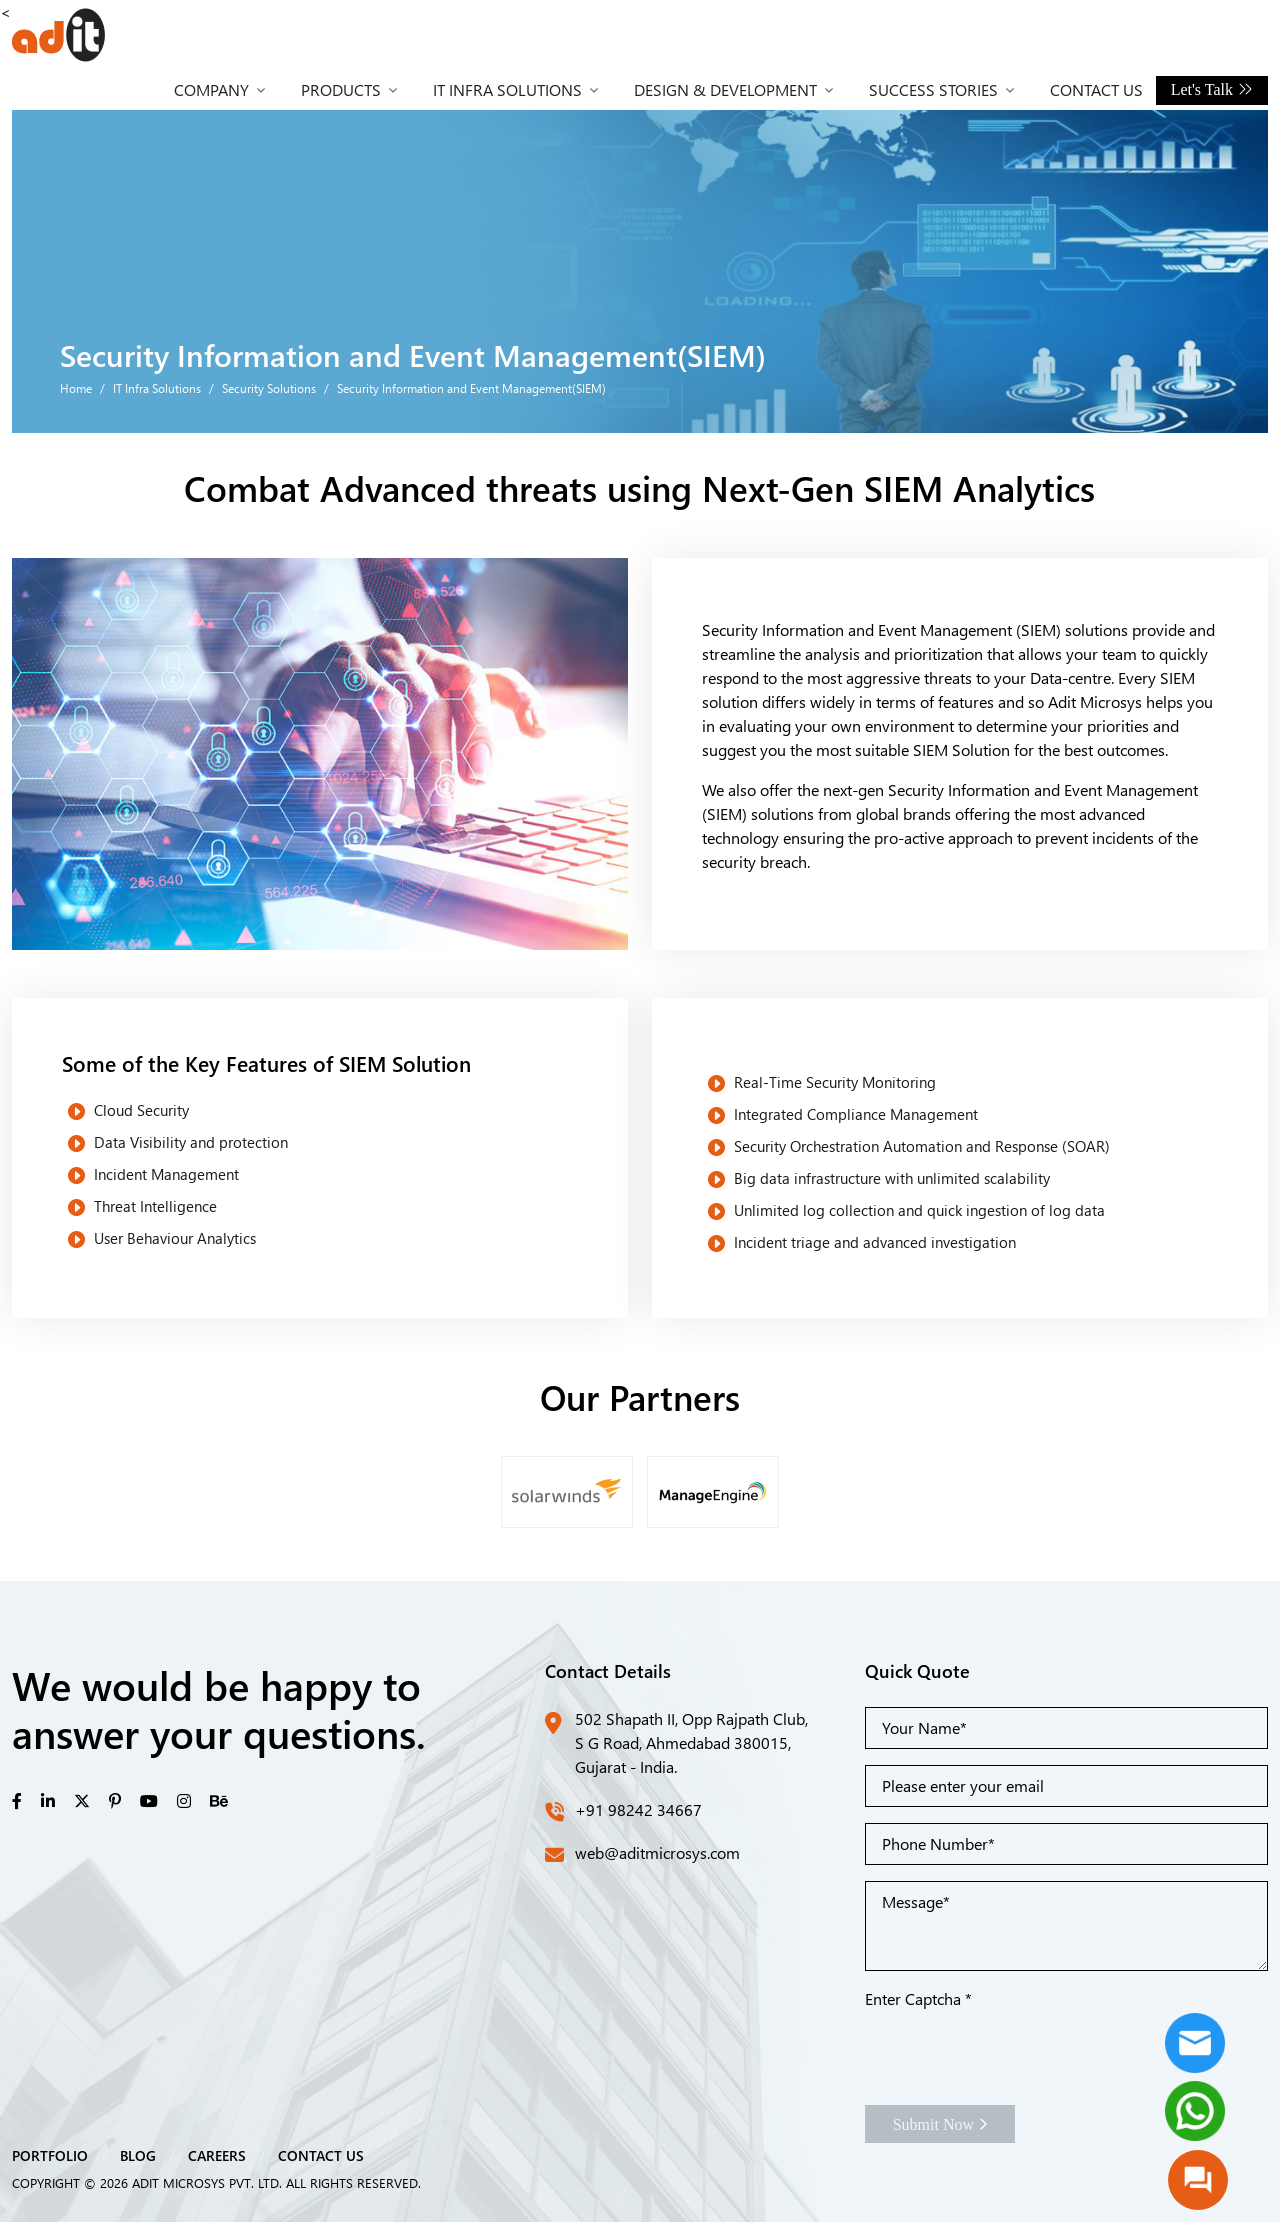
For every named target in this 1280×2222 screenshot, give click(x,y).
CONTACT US (321, 2155)
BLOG (138, 2155)
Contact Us (1096, 89)
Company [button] (211, 89)
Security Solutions (269, 388)
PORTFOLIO (50, 2155)
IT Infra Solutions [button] (507, 89)
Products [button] (341, 89)
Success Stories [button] (933, 89)
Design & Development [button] (725, 89)
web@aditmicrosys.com (657, 1852)
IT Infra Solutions (157, 388)
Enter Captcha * (918, 1998)
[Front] (58, 35)
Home (76, 388)
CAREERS (217, 2155)
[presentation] (1017, 2050)
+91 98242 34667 (638, 1809)
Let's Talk (1212, 89)
